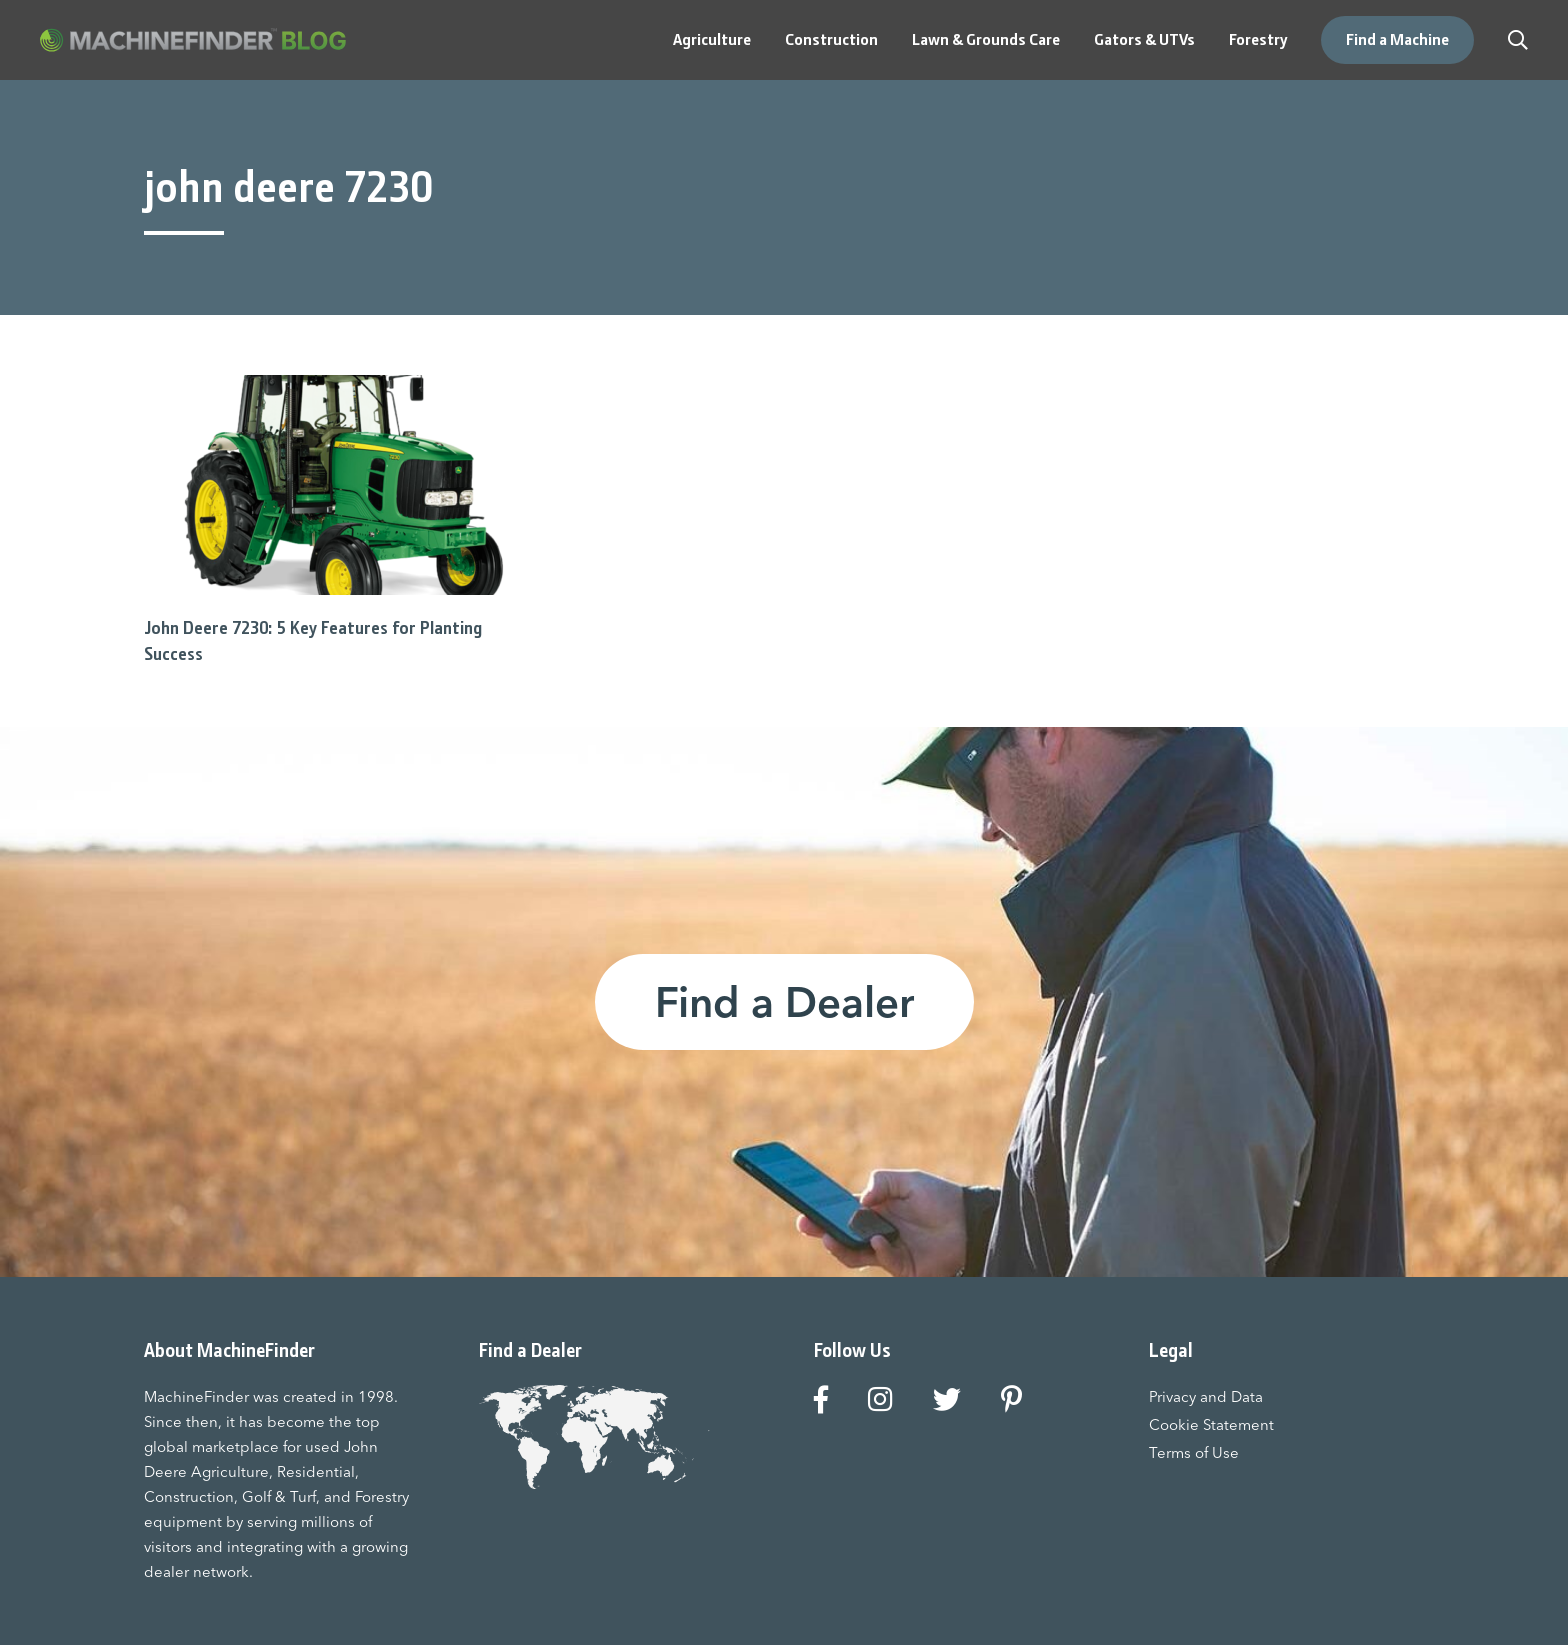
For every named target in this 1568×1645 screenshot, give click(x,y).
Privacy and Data (1206, 1396)
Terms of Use (1194, 1452)
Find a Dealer (784, 1002)
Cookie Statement (1211, 1424)
